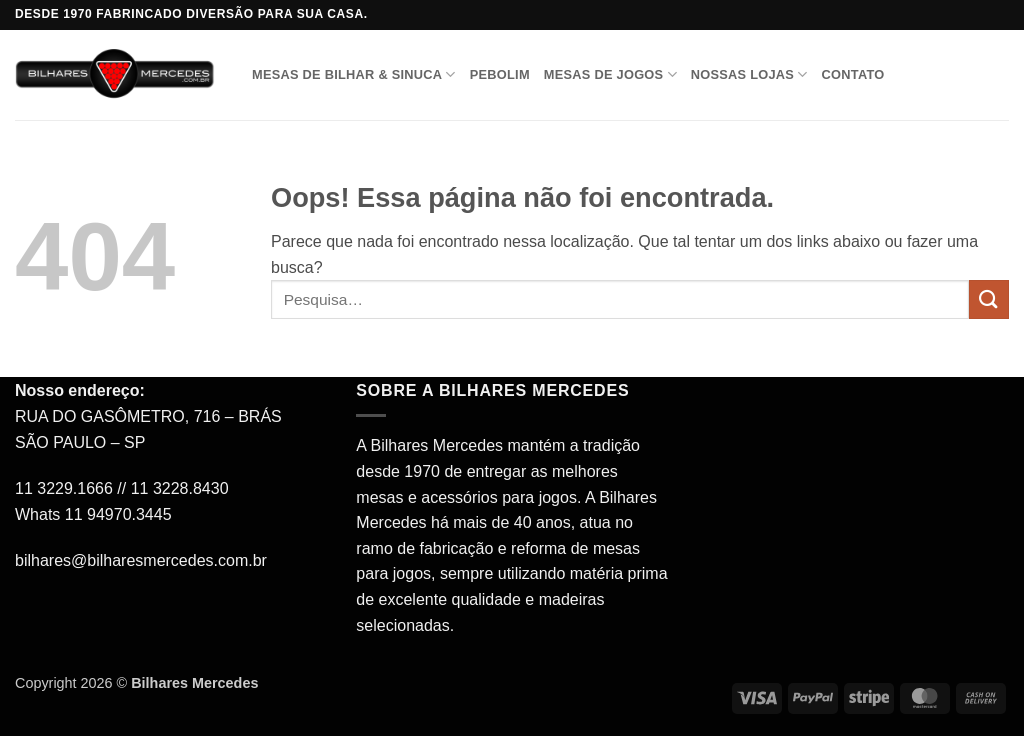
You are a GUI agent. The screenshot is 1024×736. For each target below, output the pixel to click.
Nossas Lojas (749, 74)
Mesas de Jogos (610, 74)
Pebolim (500, 74)
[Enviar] (989, 299)
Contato (853, 74)
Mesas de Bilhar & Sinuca (354, 74)
